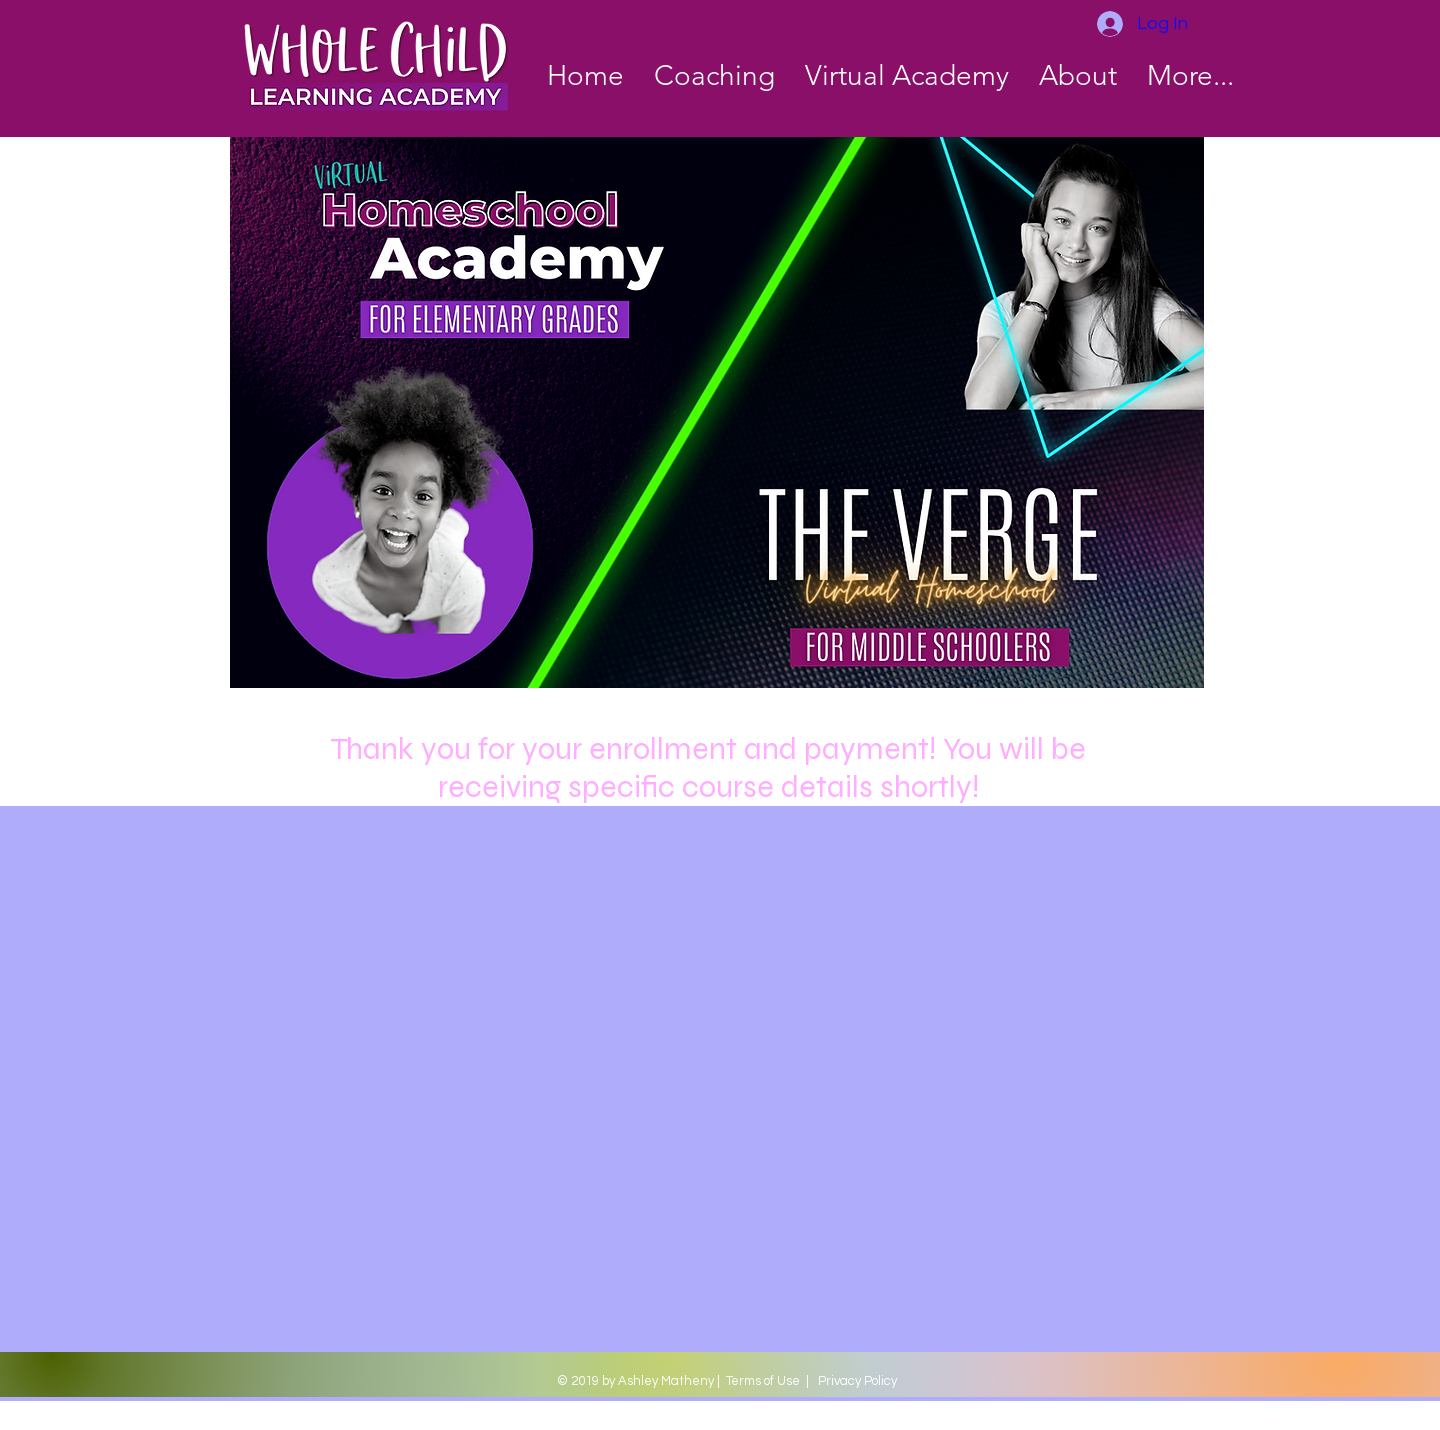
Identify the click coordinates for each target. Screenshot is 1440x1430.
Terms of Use (763, 1381)
